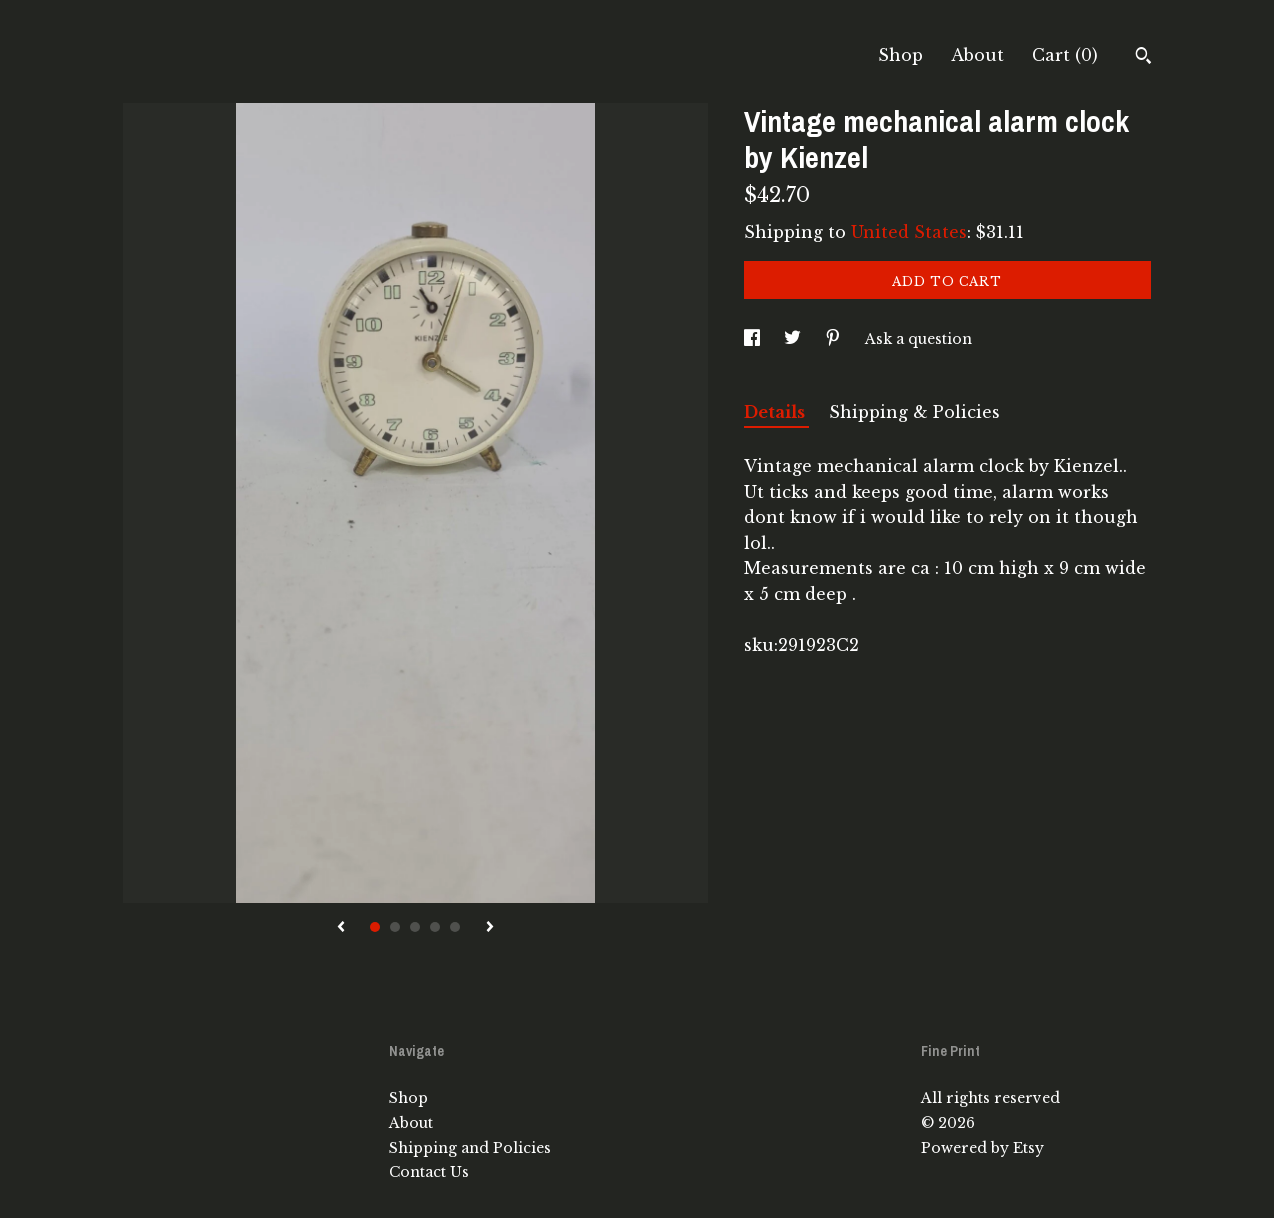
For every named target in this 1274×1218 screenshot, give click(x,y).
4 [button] (435, 927)
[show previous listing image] (341, 928)
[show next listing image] (490, 928)
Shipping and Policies (470, 1148)
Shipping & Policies (914, 412)
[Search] (1143, 58)
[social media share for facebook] (754, 339)
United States (909, 232)
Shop (900, 55)
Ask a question (918, 339)
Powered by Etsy (982, 1148)
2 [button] (395, 927)
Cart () (1065, 55)
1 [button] (375, 927)
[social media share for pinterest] (835, 339)
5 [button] (455, 927)
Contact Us (429, 1172)
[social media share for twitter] (794, 339)
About (977, 55)
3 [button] (415, 927)
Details (776, 412)
